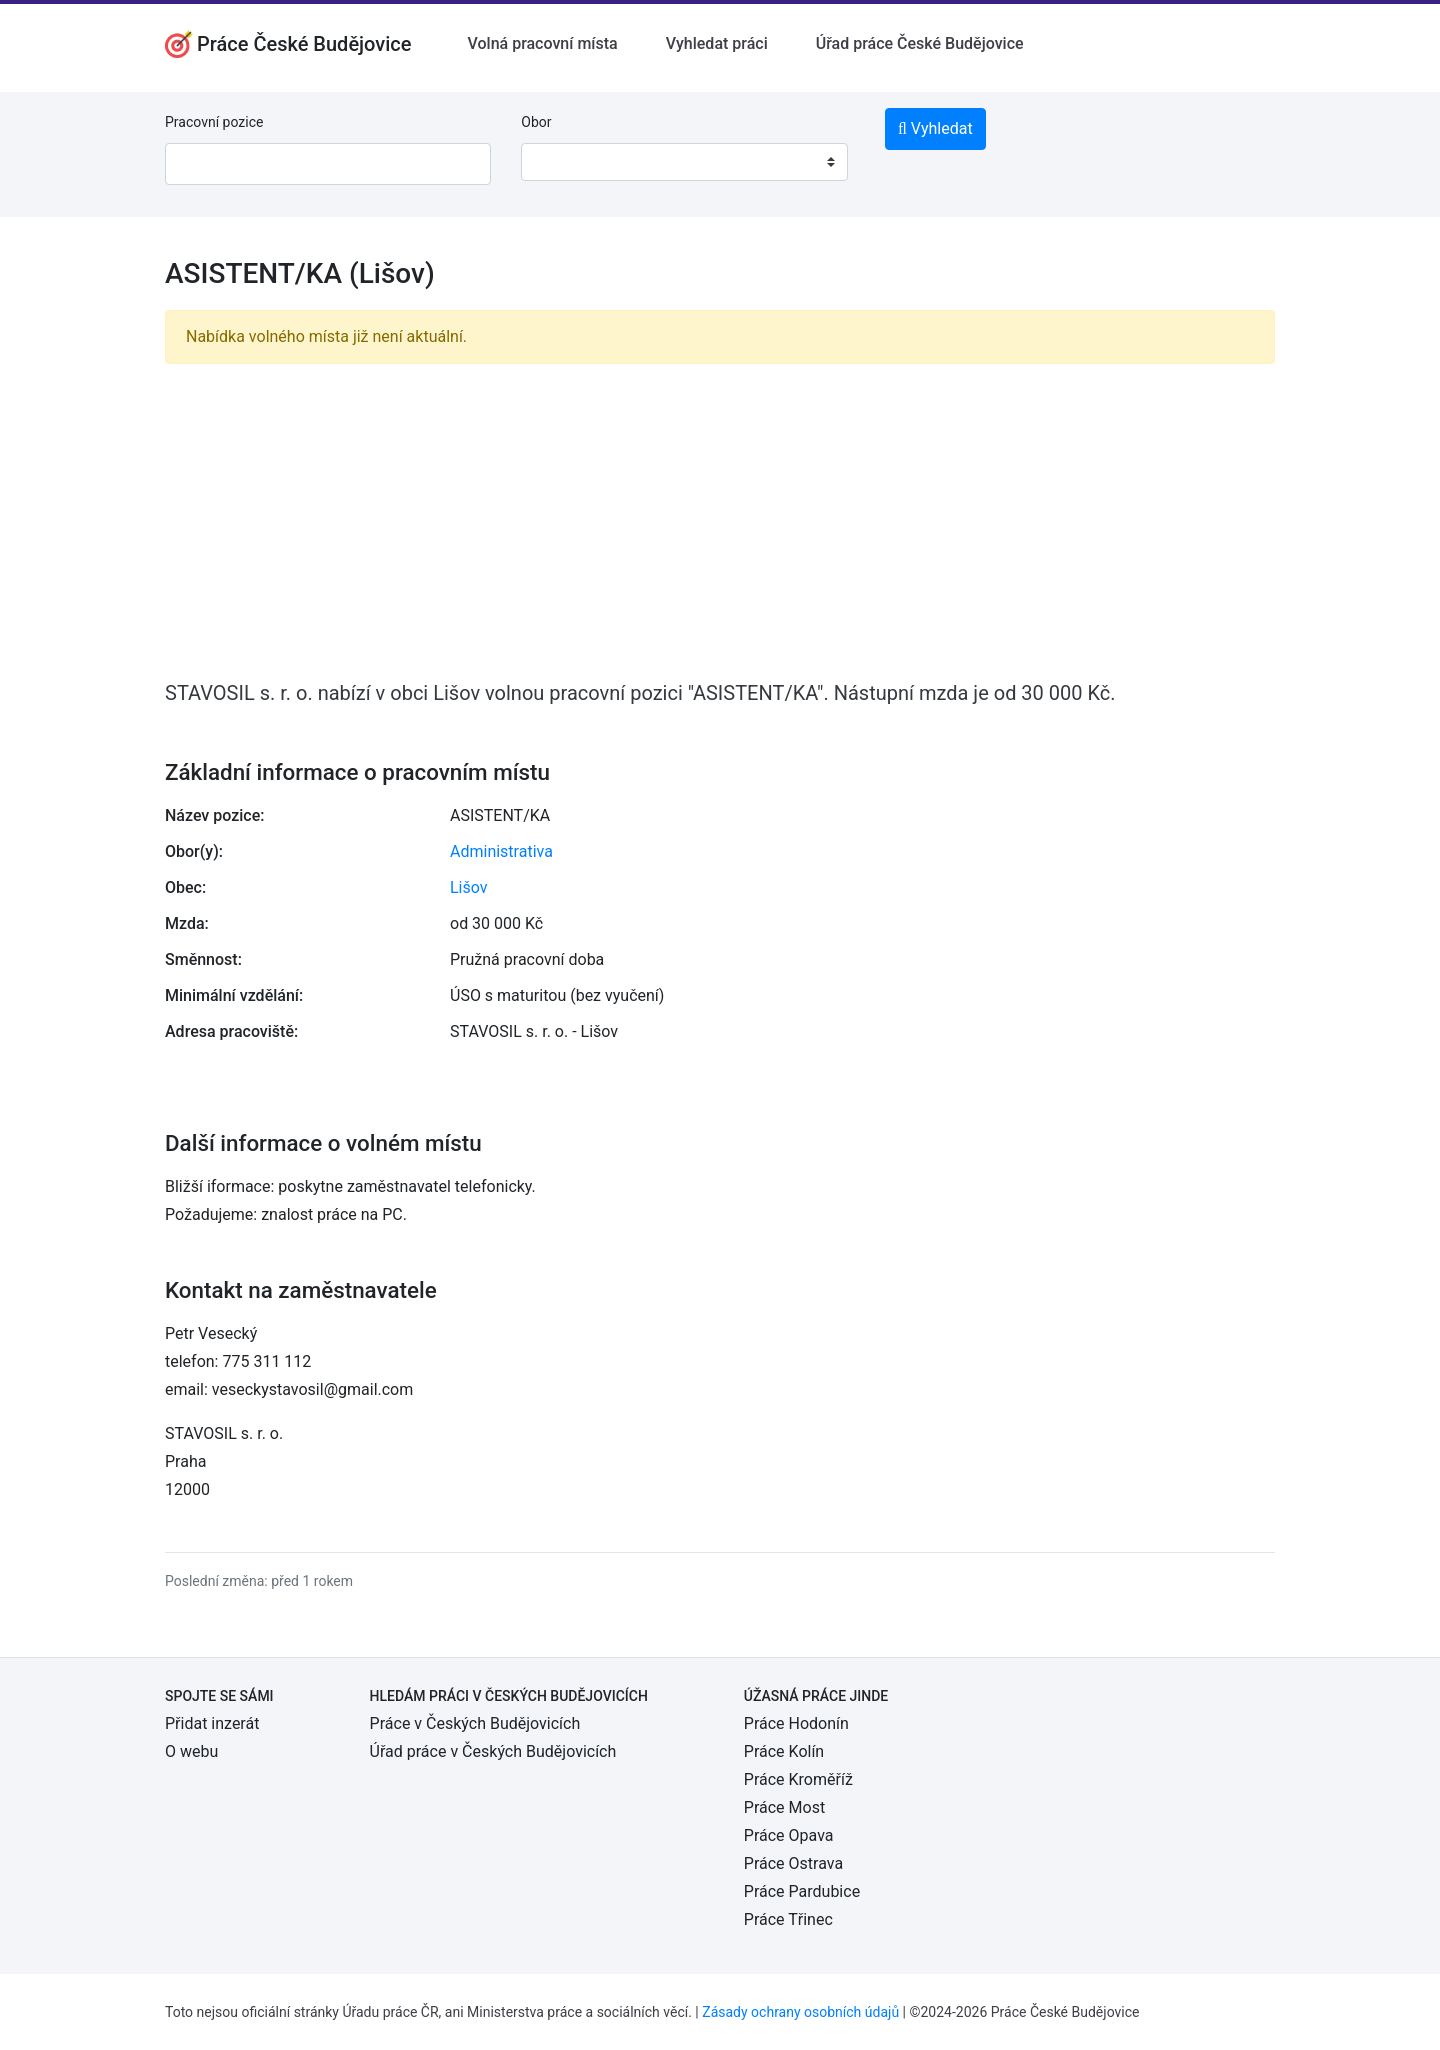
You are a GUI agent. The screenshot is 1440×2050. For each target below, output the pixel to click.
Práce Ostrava (793, 1863)
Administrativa (501, 851)
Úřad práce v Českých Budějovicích (493, 1751)
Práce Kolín (784, 1751)
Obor (536, 122)
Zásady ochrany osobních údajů (800, 2012)
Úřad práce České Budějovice (920, 43)
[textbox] (562, 162)
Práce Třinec (788, 1919)
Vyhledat (935, 128)
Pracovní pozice (214, 122)
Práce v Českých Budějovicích (475, 1723)
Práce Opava (789, 1835)
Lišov (469, 887)
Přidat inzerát (212, 1723)
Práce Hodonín (796, 1723)
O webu (191, 1751)
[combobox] (684, 162)
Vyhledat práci (717, 43)
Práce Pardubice (802, 1891)
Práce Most (784, 1807)
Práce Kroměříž (798, 1779)
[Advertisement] (720, 520)
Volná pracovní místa (543, 43)
